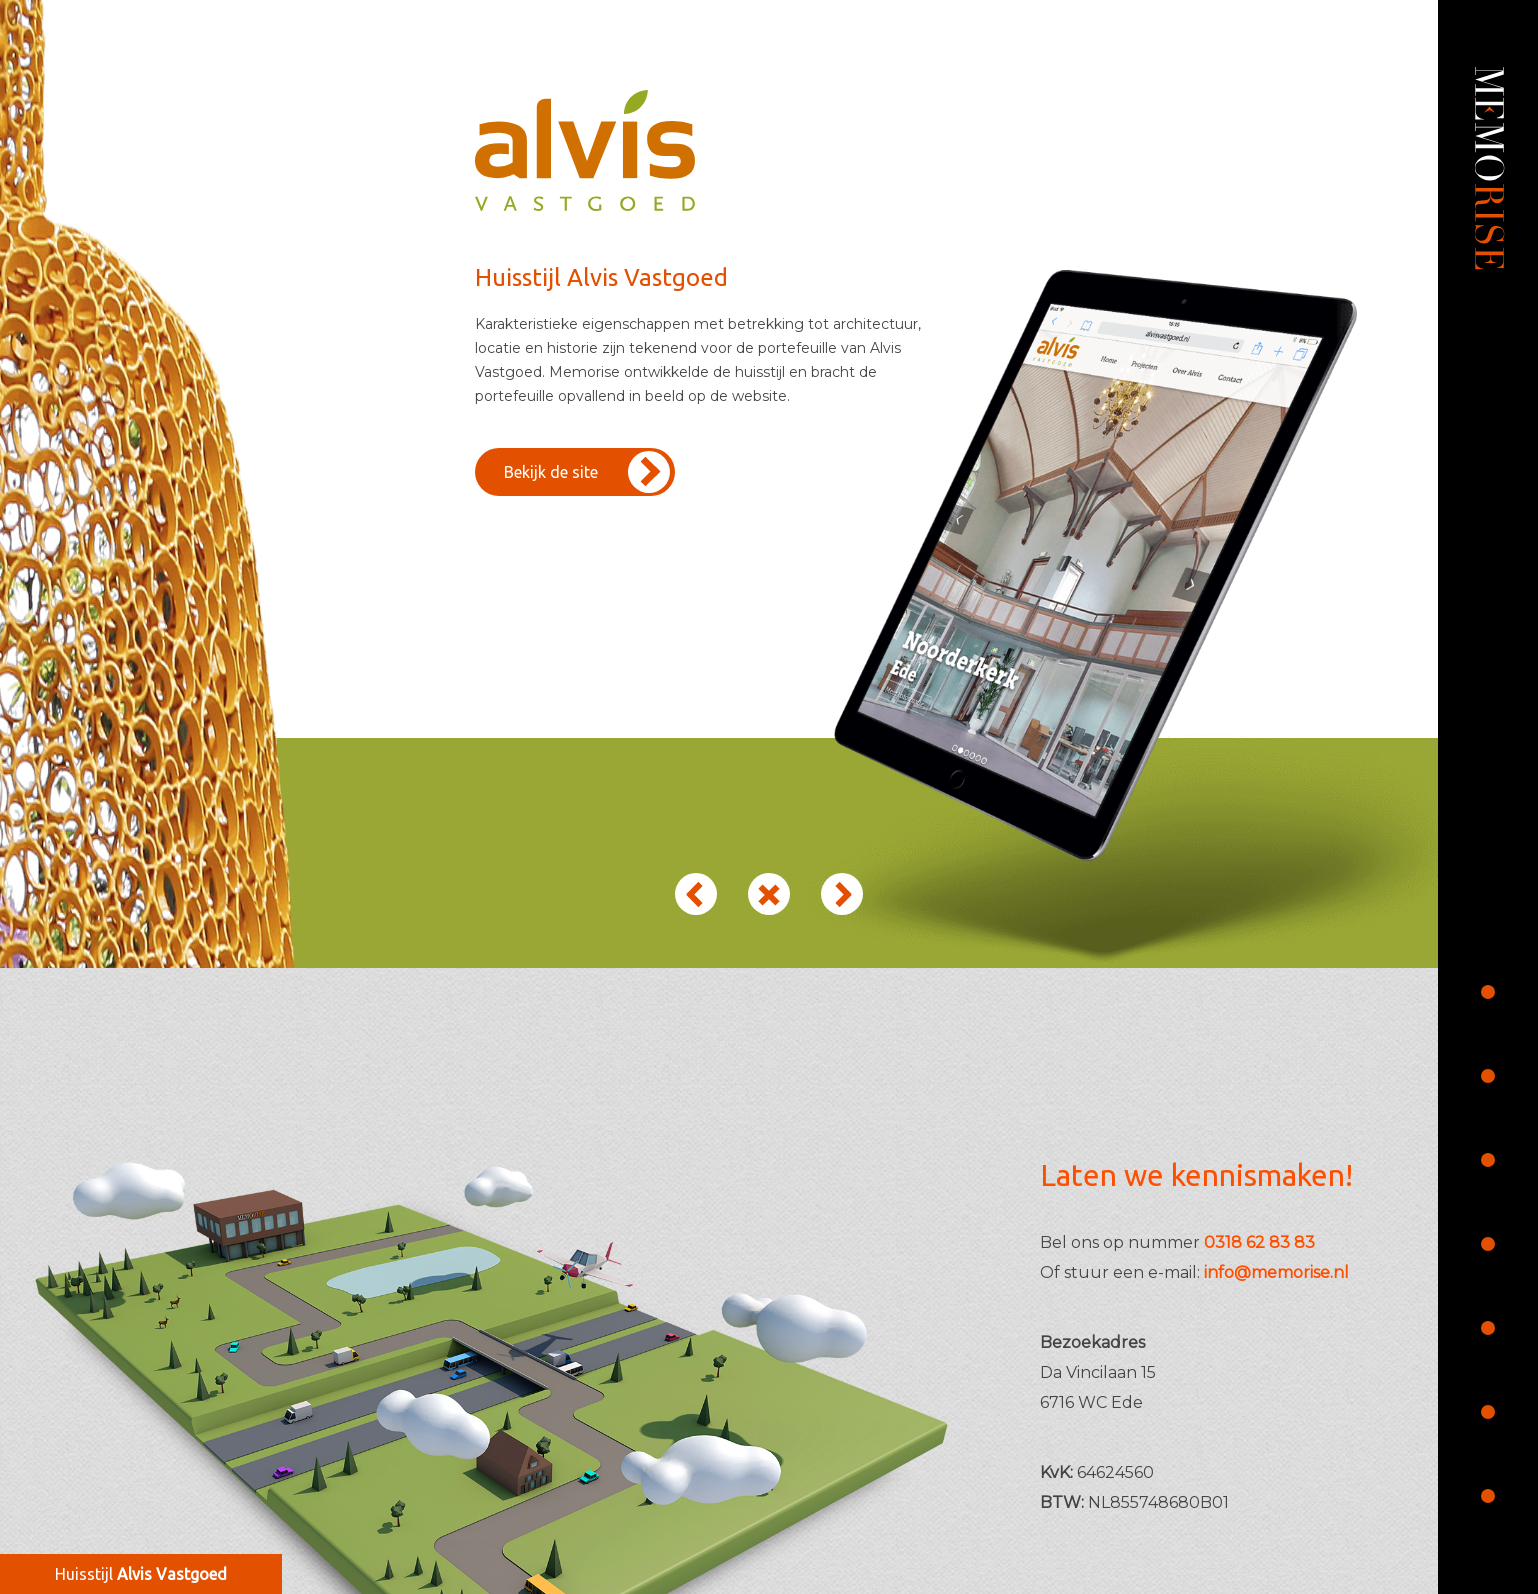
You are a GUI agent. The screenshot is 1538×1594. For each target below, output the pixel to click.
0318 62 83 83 (1259, 1242)
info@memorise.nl (1276, 1272)
